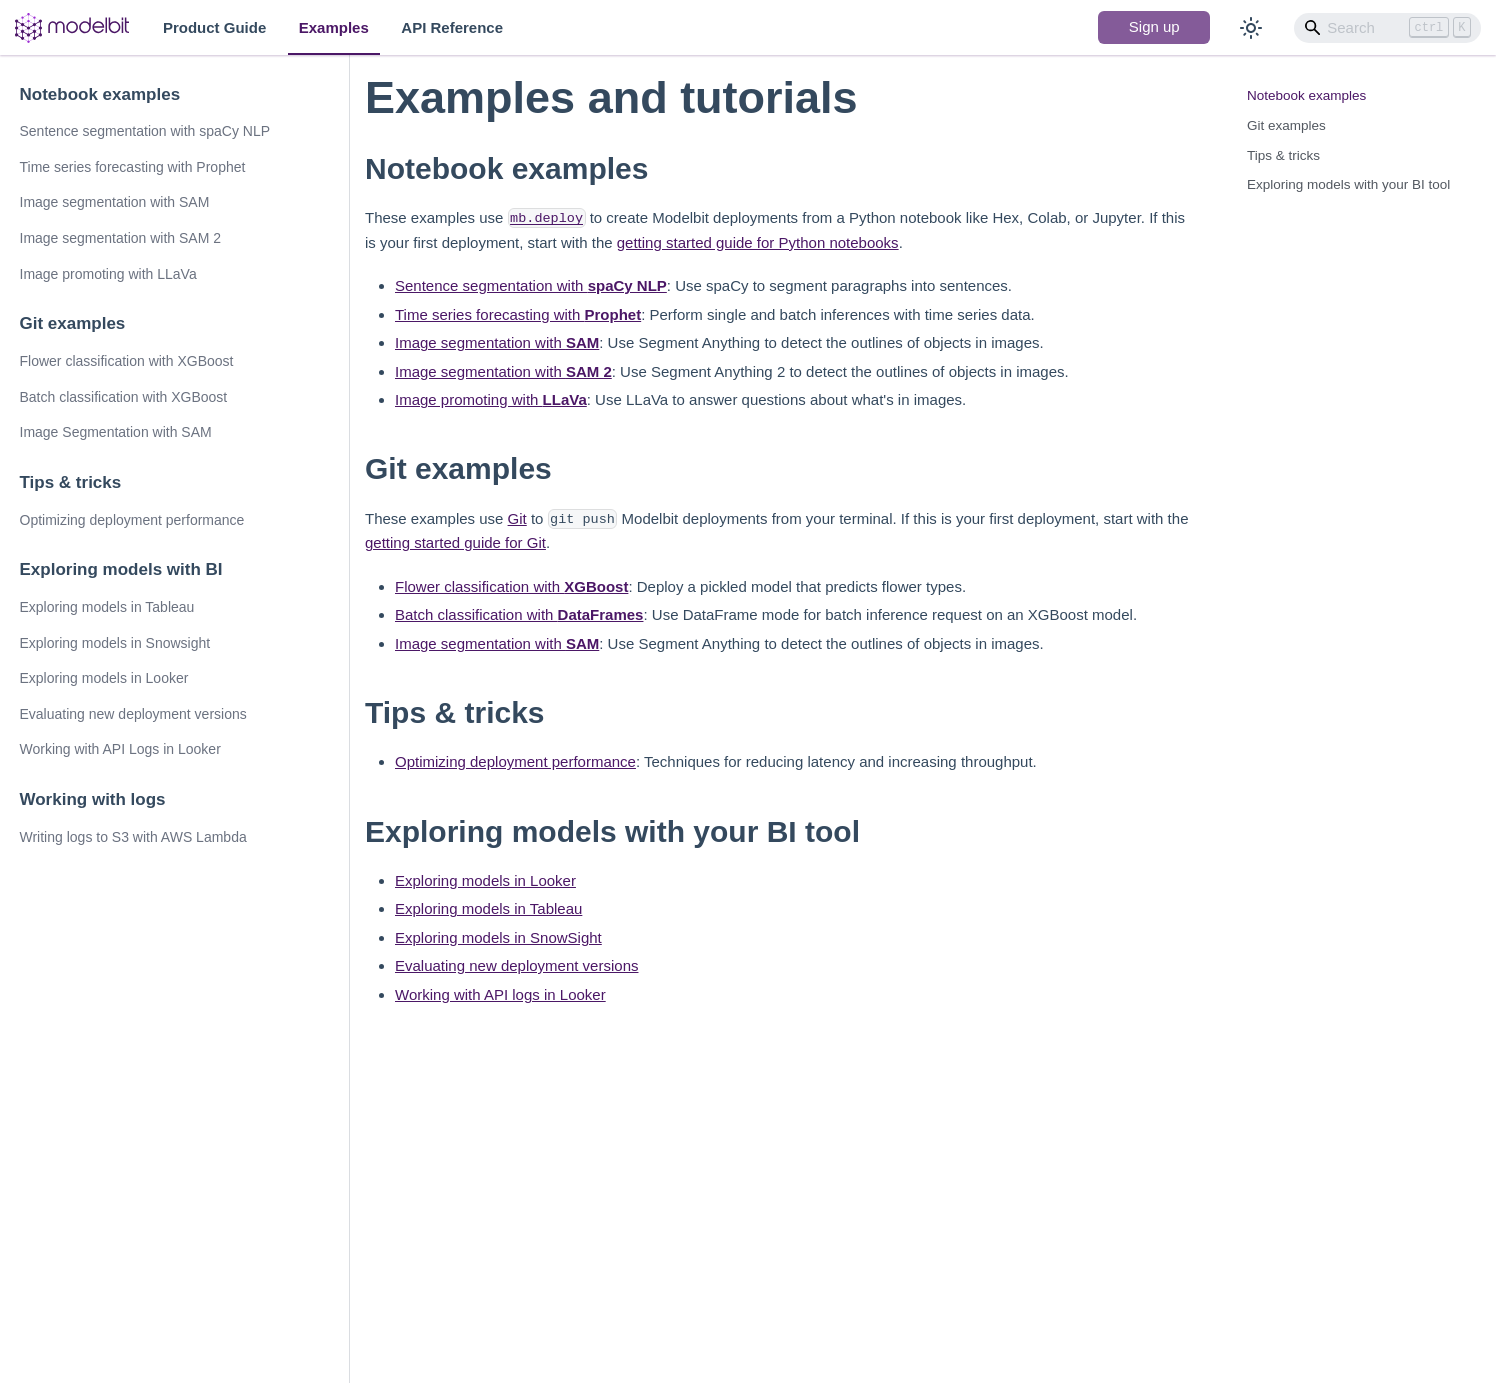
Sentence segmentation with (531, 285)
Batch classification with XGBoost (124, 397)
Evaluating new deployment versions (133, 714)
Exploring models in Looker (104, 678)
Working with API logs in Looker (500, 994)
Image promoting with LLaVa (108, 274)
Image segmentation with (497, 342)
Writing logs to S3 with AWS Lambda (133, 837)
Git (517, 518)
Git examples (73, 323)
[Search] (1388, 28)
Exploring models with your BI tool (1348, 184)
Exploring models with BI (121, 569)
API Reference (452, 27)
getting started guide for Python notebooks (758, 242)
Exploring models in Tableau (107, 607)
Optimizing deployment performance (132, 520)
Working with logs (93, 799)
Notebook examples (100, 94)
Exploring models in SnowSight (498, 937)
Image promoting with (491, 399)
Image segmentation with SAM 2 (121, 238)
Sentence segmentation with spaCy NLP (145, 131)
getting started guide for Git (455, 542)
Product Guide (214, 27)
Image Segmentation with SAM (116, 432)
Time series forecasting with (518, 314)
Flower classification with (511, 586)
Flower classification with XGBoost (127, 361)
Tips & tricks (71, 482)
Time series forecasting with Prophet (133, 167)
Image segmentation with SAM (115, 202)
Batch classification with (519, 614)
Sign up (1154, 26)
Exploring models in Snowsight (115, 643)
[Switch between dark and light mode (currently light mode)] (1251, 28)
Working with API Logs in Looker (120, 749)
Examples (334, 27)
